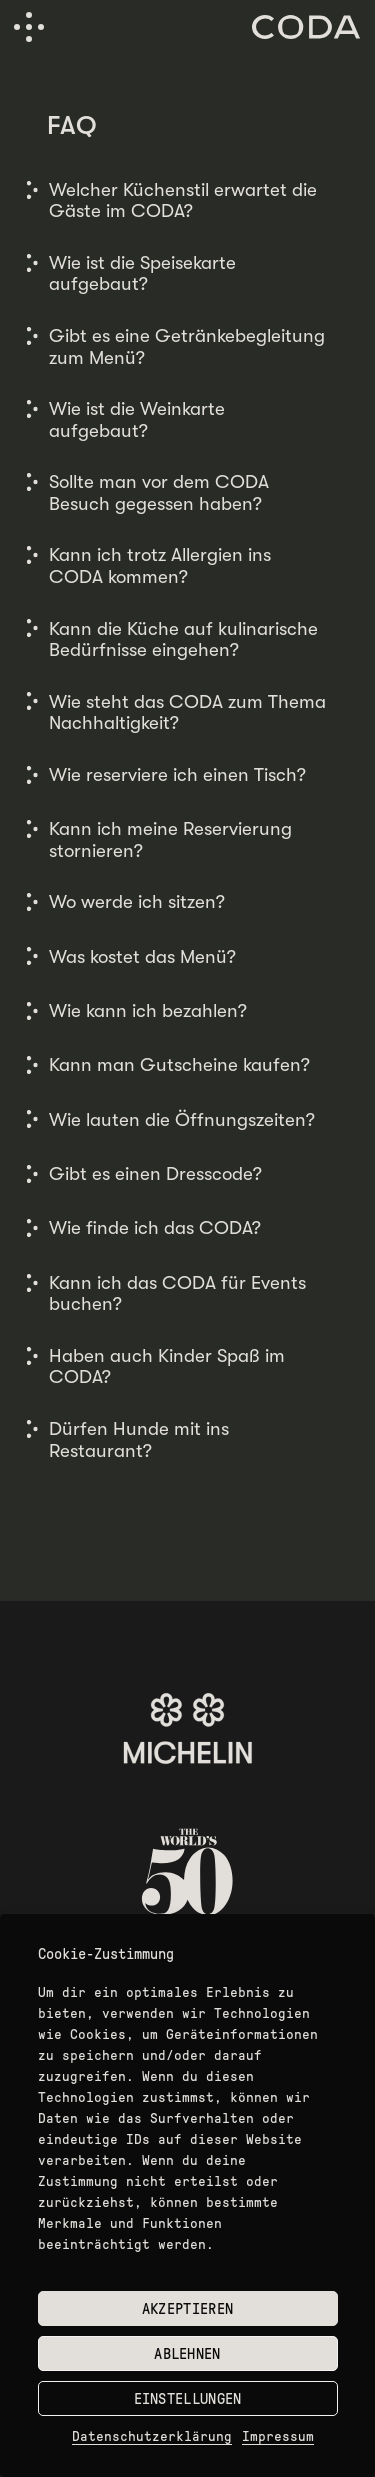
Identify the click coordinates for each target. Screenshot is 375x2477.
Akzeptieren (187, 2309)
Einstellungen (188, 2399)
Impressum (278, 2436)
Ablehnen (187, 2354)
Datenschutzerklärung (152, 2436)
